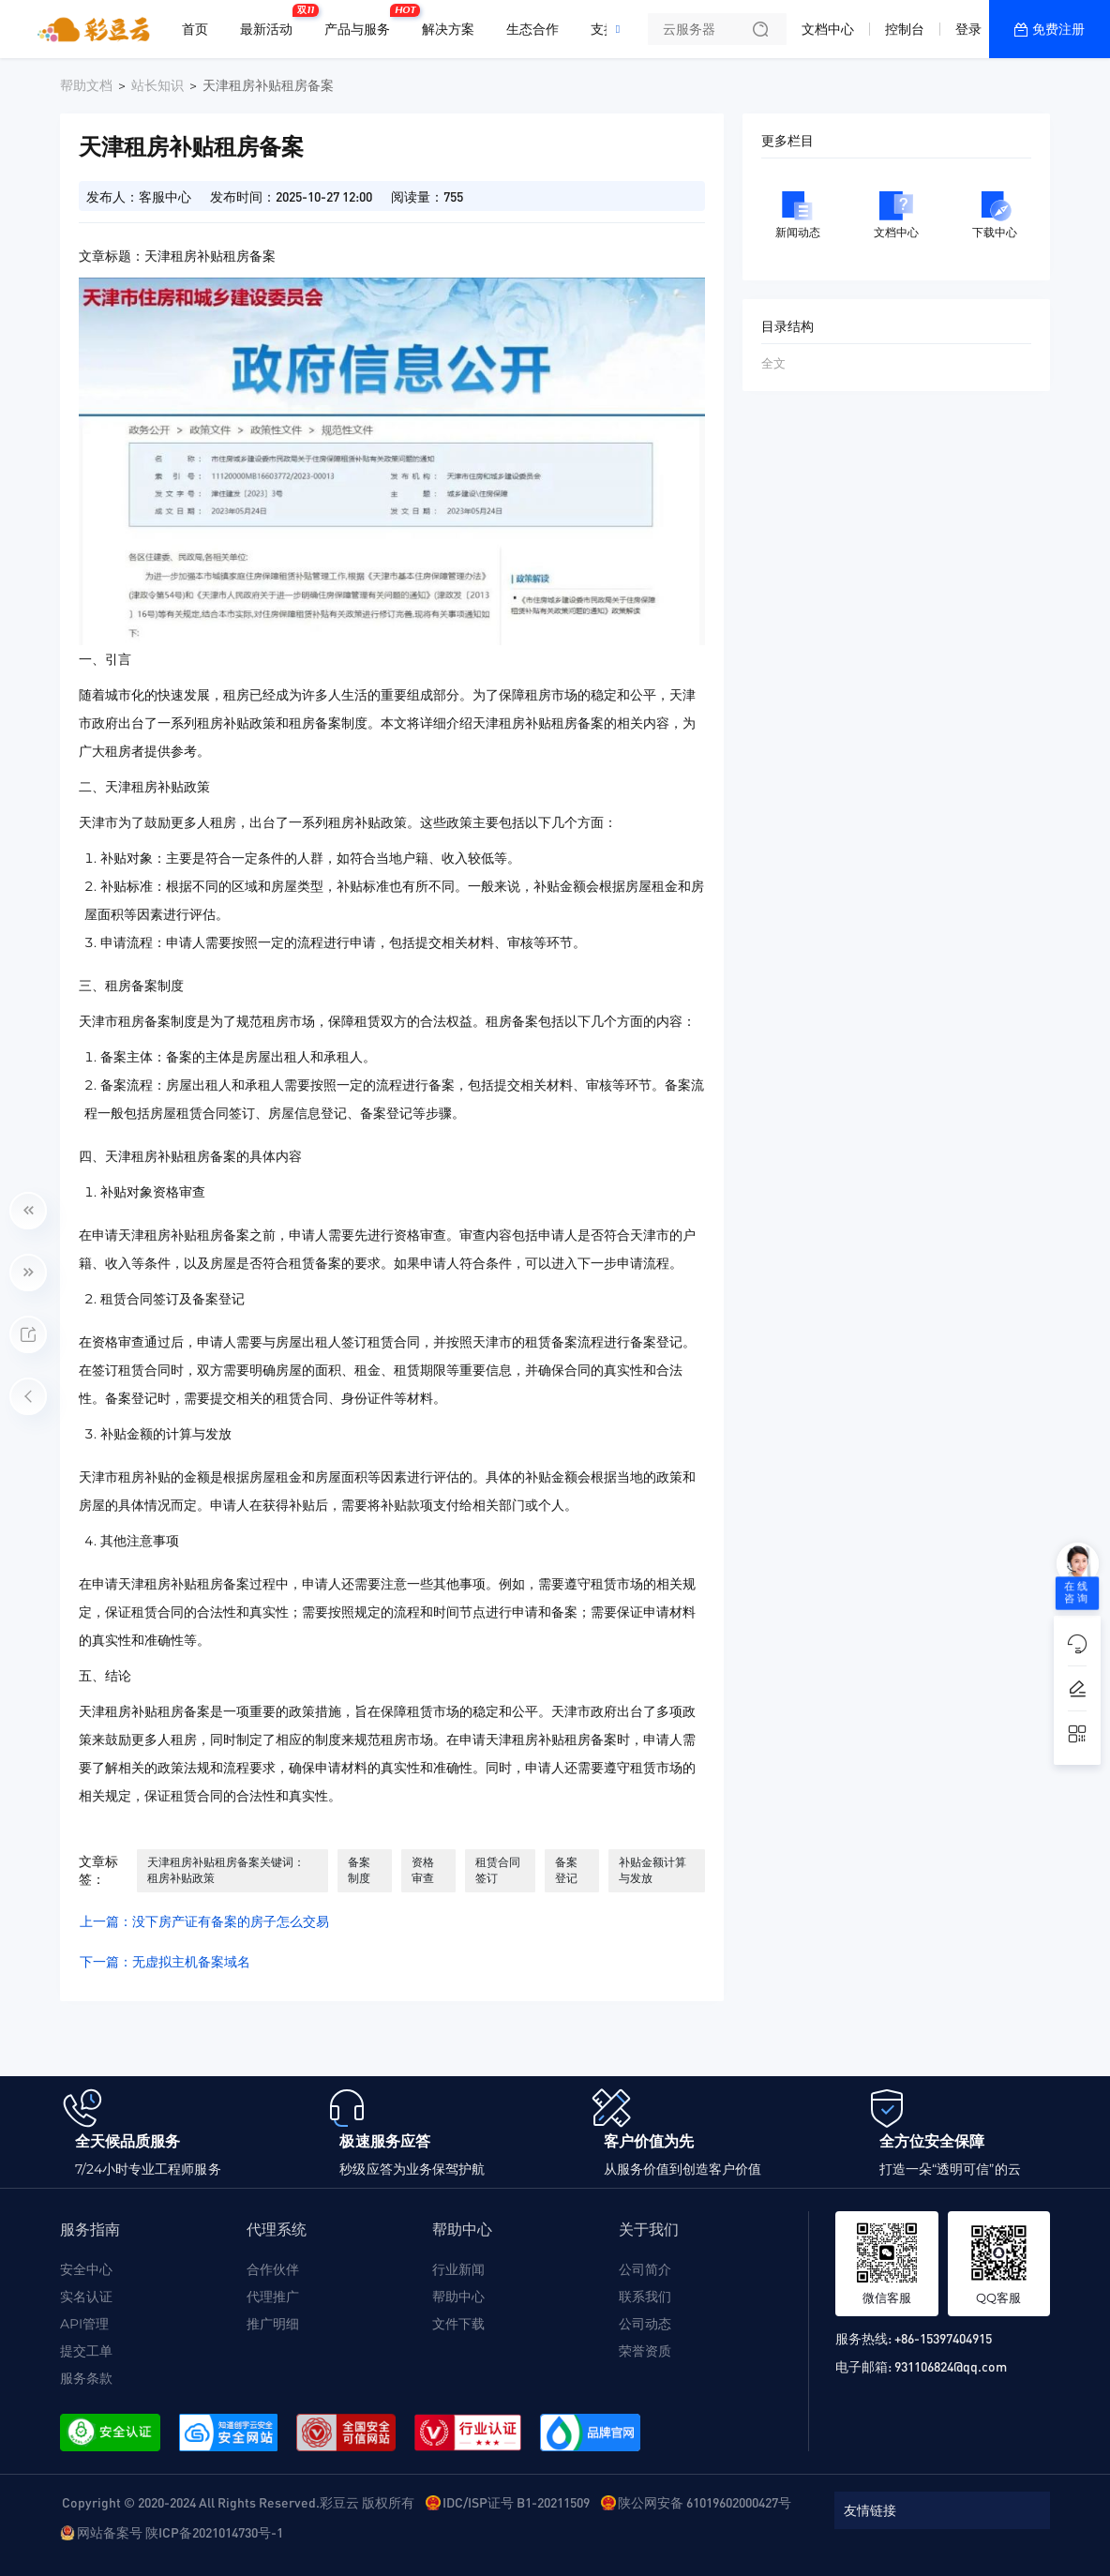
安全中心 (86, 2269)
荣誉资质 (645, 2351)
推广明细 (273, 2323)
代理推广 (273, 2296)
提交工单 (86, 2351)
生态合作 (532, 29)
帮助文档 (86, 85)
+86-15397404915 (943, 2337)
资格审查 (423, 1870)
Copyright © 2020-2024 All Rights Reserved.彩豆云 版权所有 (238, 2501)
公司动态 (645, 2323)
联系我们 (645, 2296)
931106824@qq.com (950, 2366)
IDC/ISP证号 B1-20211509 (516, 2501)
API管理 (84, 2323)
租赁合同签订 (497, 1870)
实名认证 (86, 2296)
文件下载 (458, 2323)
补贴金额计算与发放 (652, 1870)
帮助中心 (458, 2296)
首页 (195, 29)
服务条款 (86, 2378)
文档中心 (828, 29)
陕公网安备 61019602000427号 (704, 2501)
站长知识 (157, 85)
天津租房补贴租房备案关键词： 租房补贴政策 (226, 1870)
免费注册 (1058, 29)
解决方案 (448, 29)
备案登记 (566, 1870)
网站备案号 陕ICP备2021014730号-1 (180, 2531)
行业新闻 (458, 2269)
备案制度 (359, 1870)
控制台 (904, 29)
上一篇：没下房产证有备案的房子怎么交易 (204, 1921)
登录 (968, 29)
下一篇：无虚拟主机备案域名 (165, 1961)
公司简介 (645, 2269)
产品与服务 (361, 22)
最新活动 (271, 22)
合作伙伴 (273, 2269)
